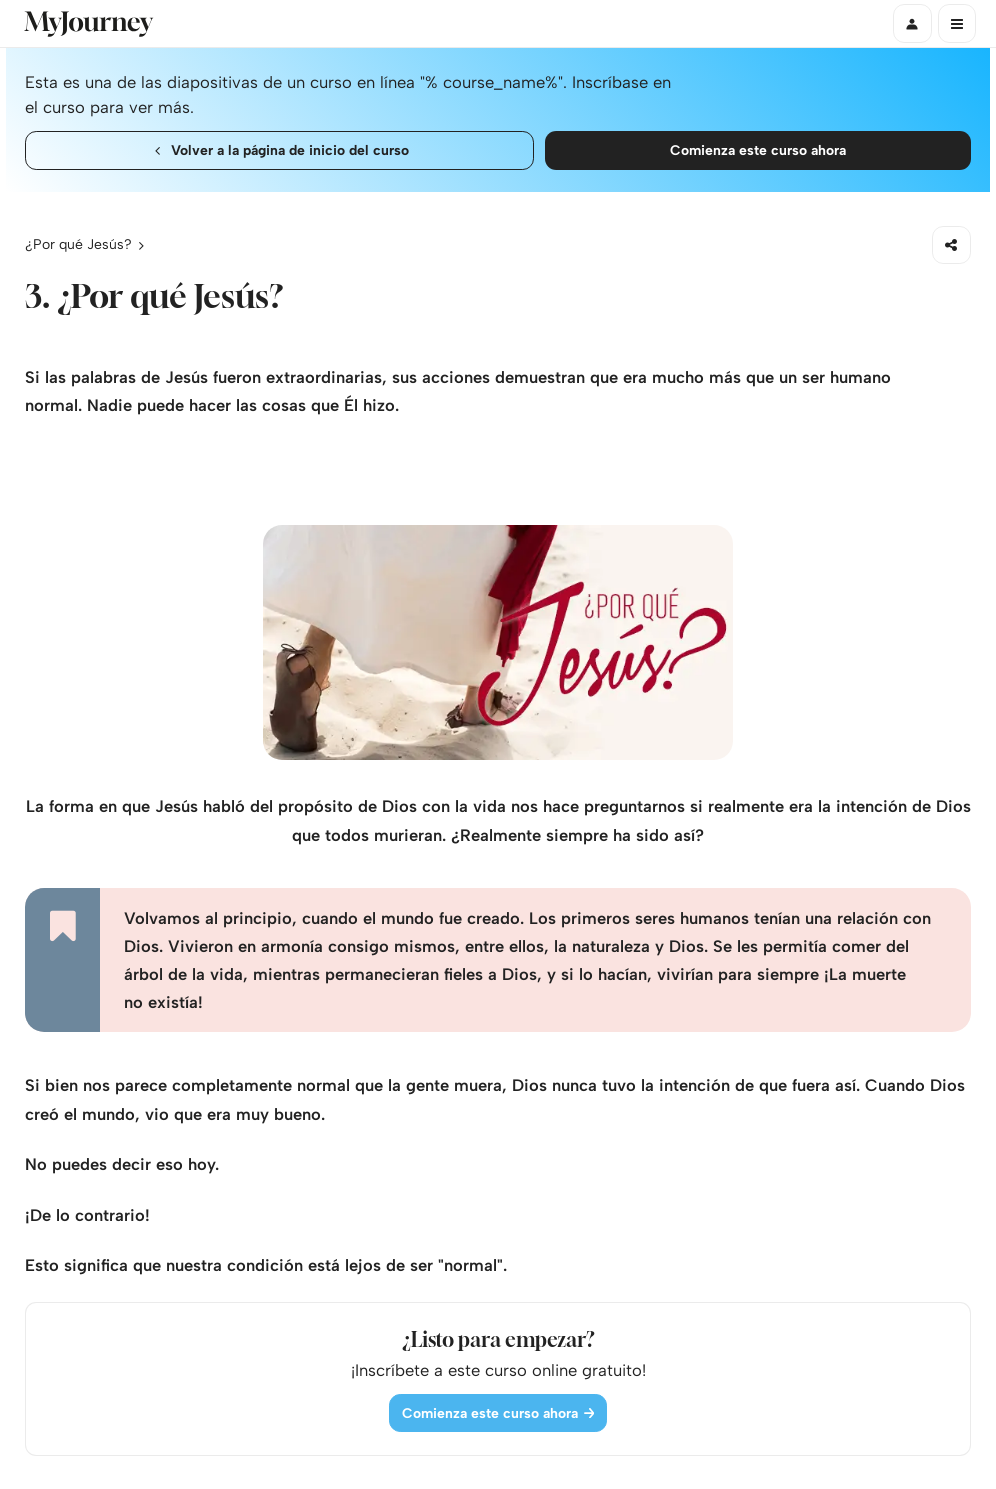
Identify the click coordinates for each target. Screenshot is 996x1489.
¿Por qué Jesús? (78, 244)
